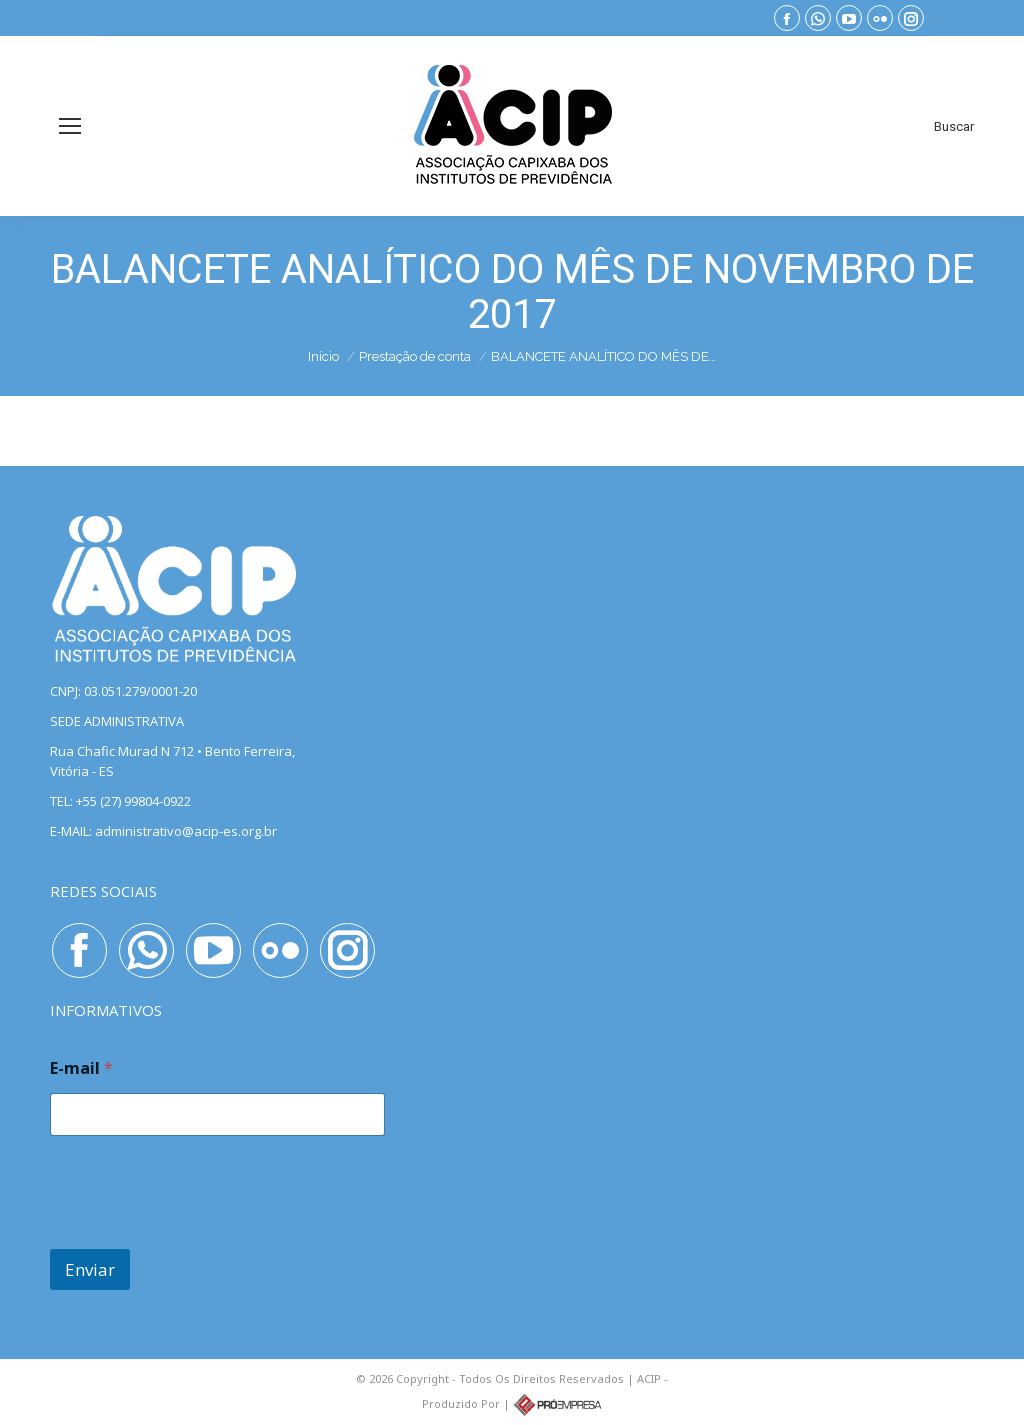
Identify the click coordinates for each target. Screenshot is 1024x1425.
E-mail (81, 1068)
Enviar (90, 1269)
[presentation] (202, 1236)
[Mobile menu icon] (70, 126)
